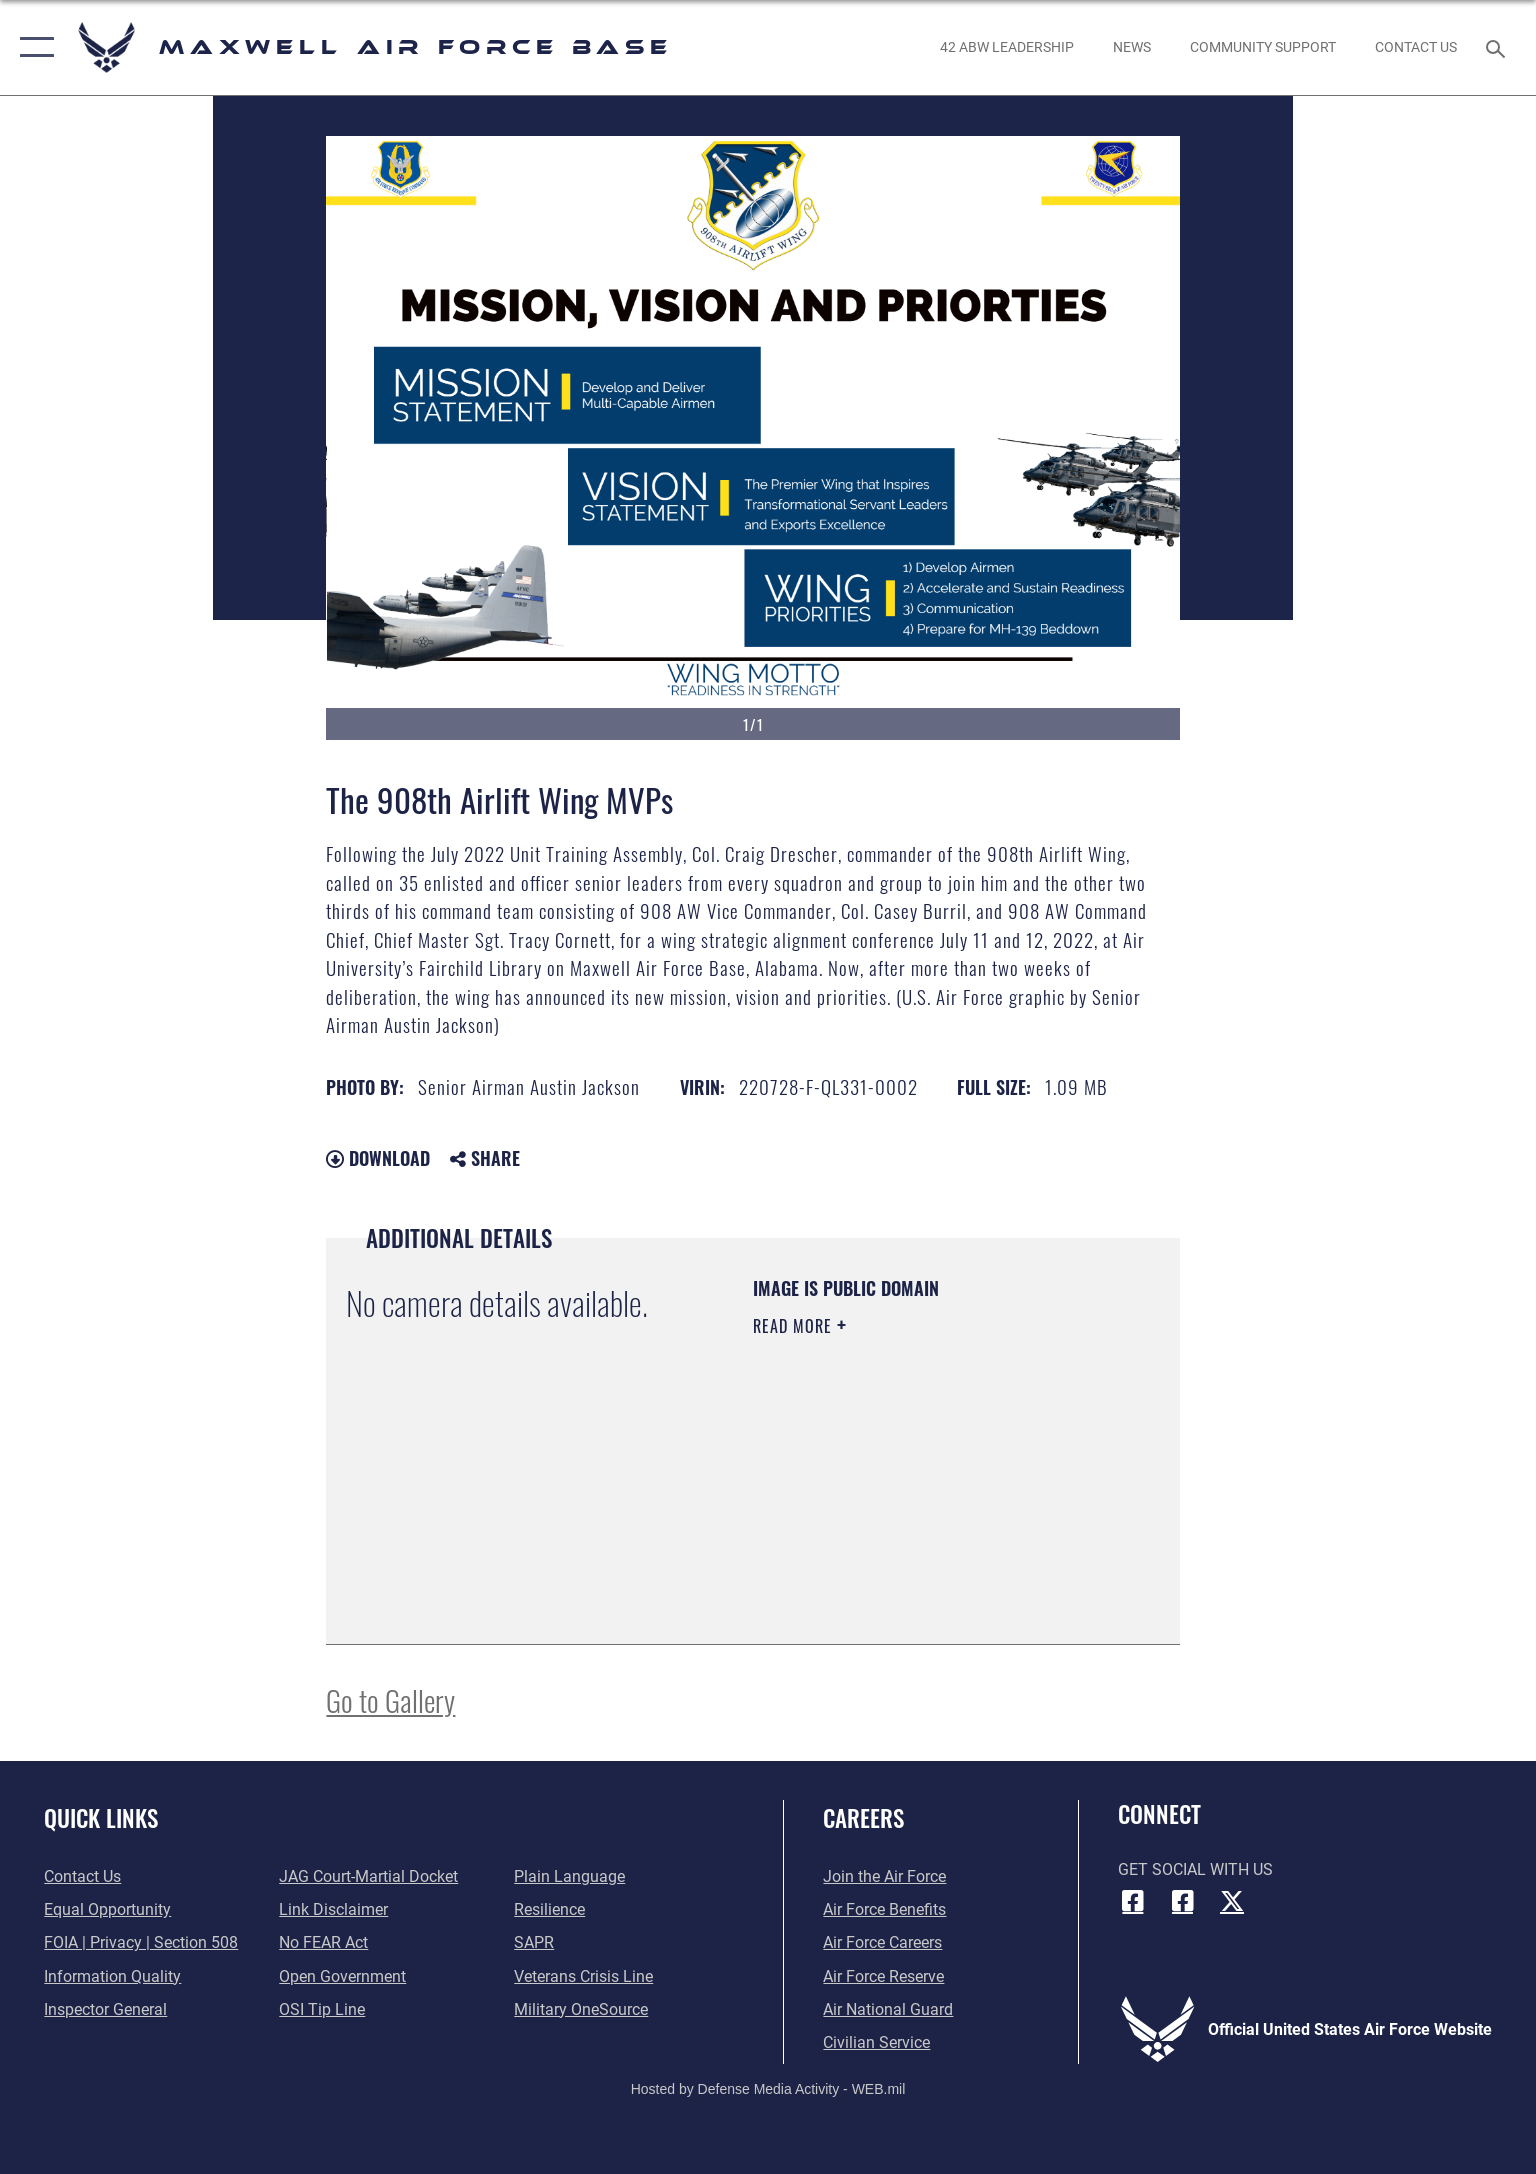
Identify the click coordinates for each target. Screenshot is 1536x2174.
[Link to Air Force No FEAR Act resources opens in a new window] (323, 1942)
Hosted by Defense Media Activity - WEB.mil (768, 2089)
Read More (795, 1326)
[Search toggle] (1498, 47)
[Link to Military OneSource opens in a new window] (581, 2009)
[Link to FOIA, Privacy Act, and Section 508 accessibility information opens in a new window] (141, 1942)
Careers (863, 1817)
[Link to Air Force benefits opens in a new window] (884, 1909)
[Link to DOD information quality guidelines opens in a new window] (112, 1976)
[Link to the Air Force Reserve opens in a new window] (883, 1976)
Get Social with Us (1195, 1869)
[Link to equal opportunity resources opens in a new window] (107, 1909)
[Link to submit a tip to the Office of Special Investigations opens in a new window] (322, 2009)
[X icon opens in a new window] (1232, 1901)
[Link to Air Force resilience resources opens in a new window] (549, 1909)
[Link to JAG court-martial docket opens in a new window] (368, 1876)
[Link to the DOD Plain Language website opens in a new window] (569, 1876)
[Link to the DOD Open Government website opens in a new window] (342, 1976)
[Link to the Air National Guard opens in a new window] (888, 2009)
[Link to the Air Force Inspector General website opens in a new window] (105, 2009)
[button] (32, 47)
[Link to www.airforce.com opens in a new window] (884, 1876)
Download (378, 1158)
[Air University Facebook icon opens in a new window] (1182, 1901)
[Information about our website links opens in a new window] (333, 1909)
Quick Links (101, 1817)
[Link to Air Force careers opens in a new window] (882, 1942)
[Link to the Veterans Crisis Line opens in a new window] (583, 1976)
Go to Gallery (390, 1699)
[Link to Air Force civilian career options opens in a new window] (876, 2042)
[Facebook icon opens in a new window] (1133, 1901)
